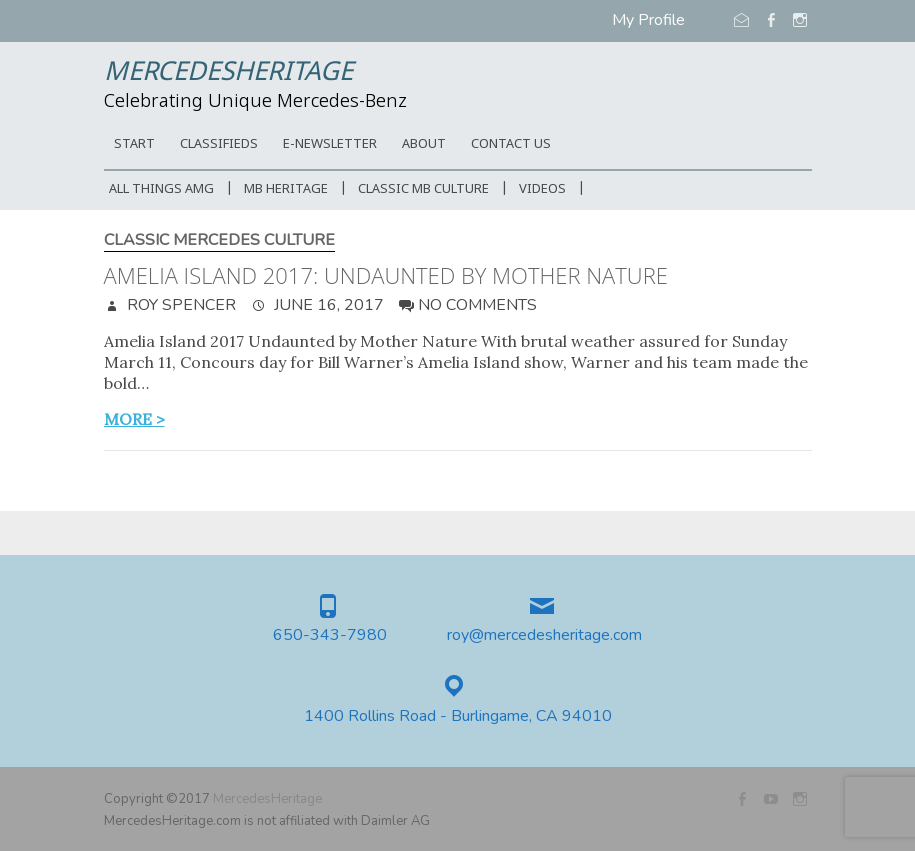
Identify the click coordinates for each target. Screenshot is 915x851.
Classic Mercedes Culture (219, 240)
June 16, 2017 (327, 305)
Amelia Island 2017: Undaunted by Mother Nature (386, 275)
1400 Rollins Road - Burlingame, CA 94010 (458, 716)
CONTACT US (511, 144)
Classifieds (219, 144)
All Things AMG (161, 189)
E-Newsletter (330, 144)
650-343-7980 (330, 635)
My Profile (648, 20)
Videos (542, 189)
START (134, 144)
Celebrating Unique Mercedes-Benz (255, 102)
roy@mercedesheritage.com (544, 635)
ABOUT (424, 144)
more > (134, 419)
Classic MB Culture (423, 189)
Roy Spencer (179, 305)
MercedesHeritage (228, 73)
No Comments (477, 305)
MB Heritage (286, 189)
